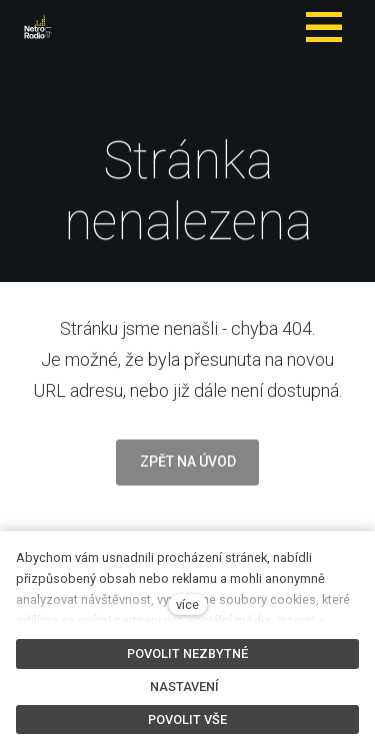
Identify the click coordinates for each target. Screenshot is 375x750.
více (187, 604)
